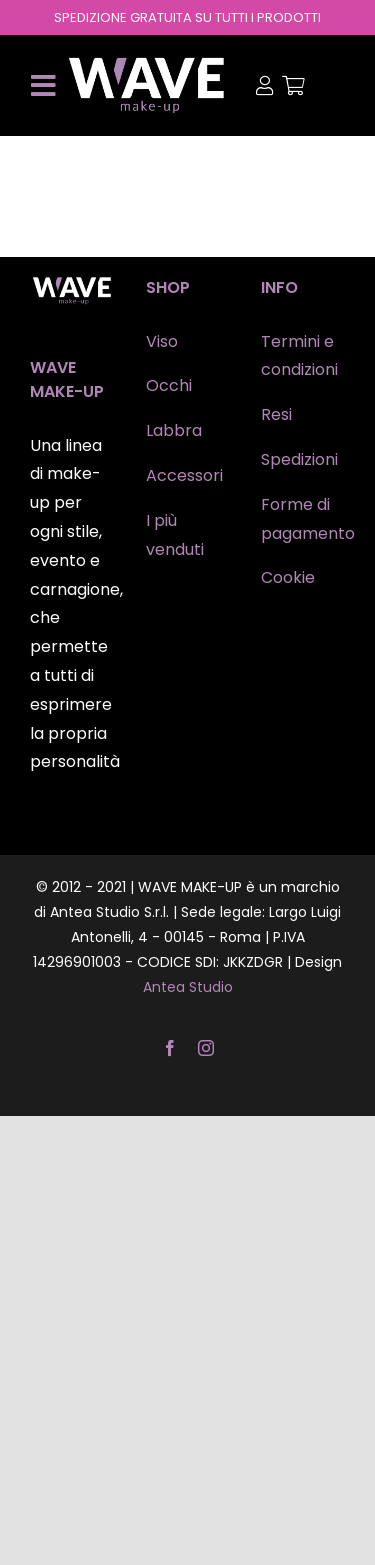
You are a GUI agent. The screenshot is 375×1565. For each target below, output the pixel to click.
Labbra (174, 430)
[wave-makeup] (147, 62)
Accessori (184, 475)
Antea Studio (188, 987)
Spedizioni (299, 459)
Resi (276, 414)
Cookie (288, 577)
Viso (162, 341)
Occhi (169, 385)
